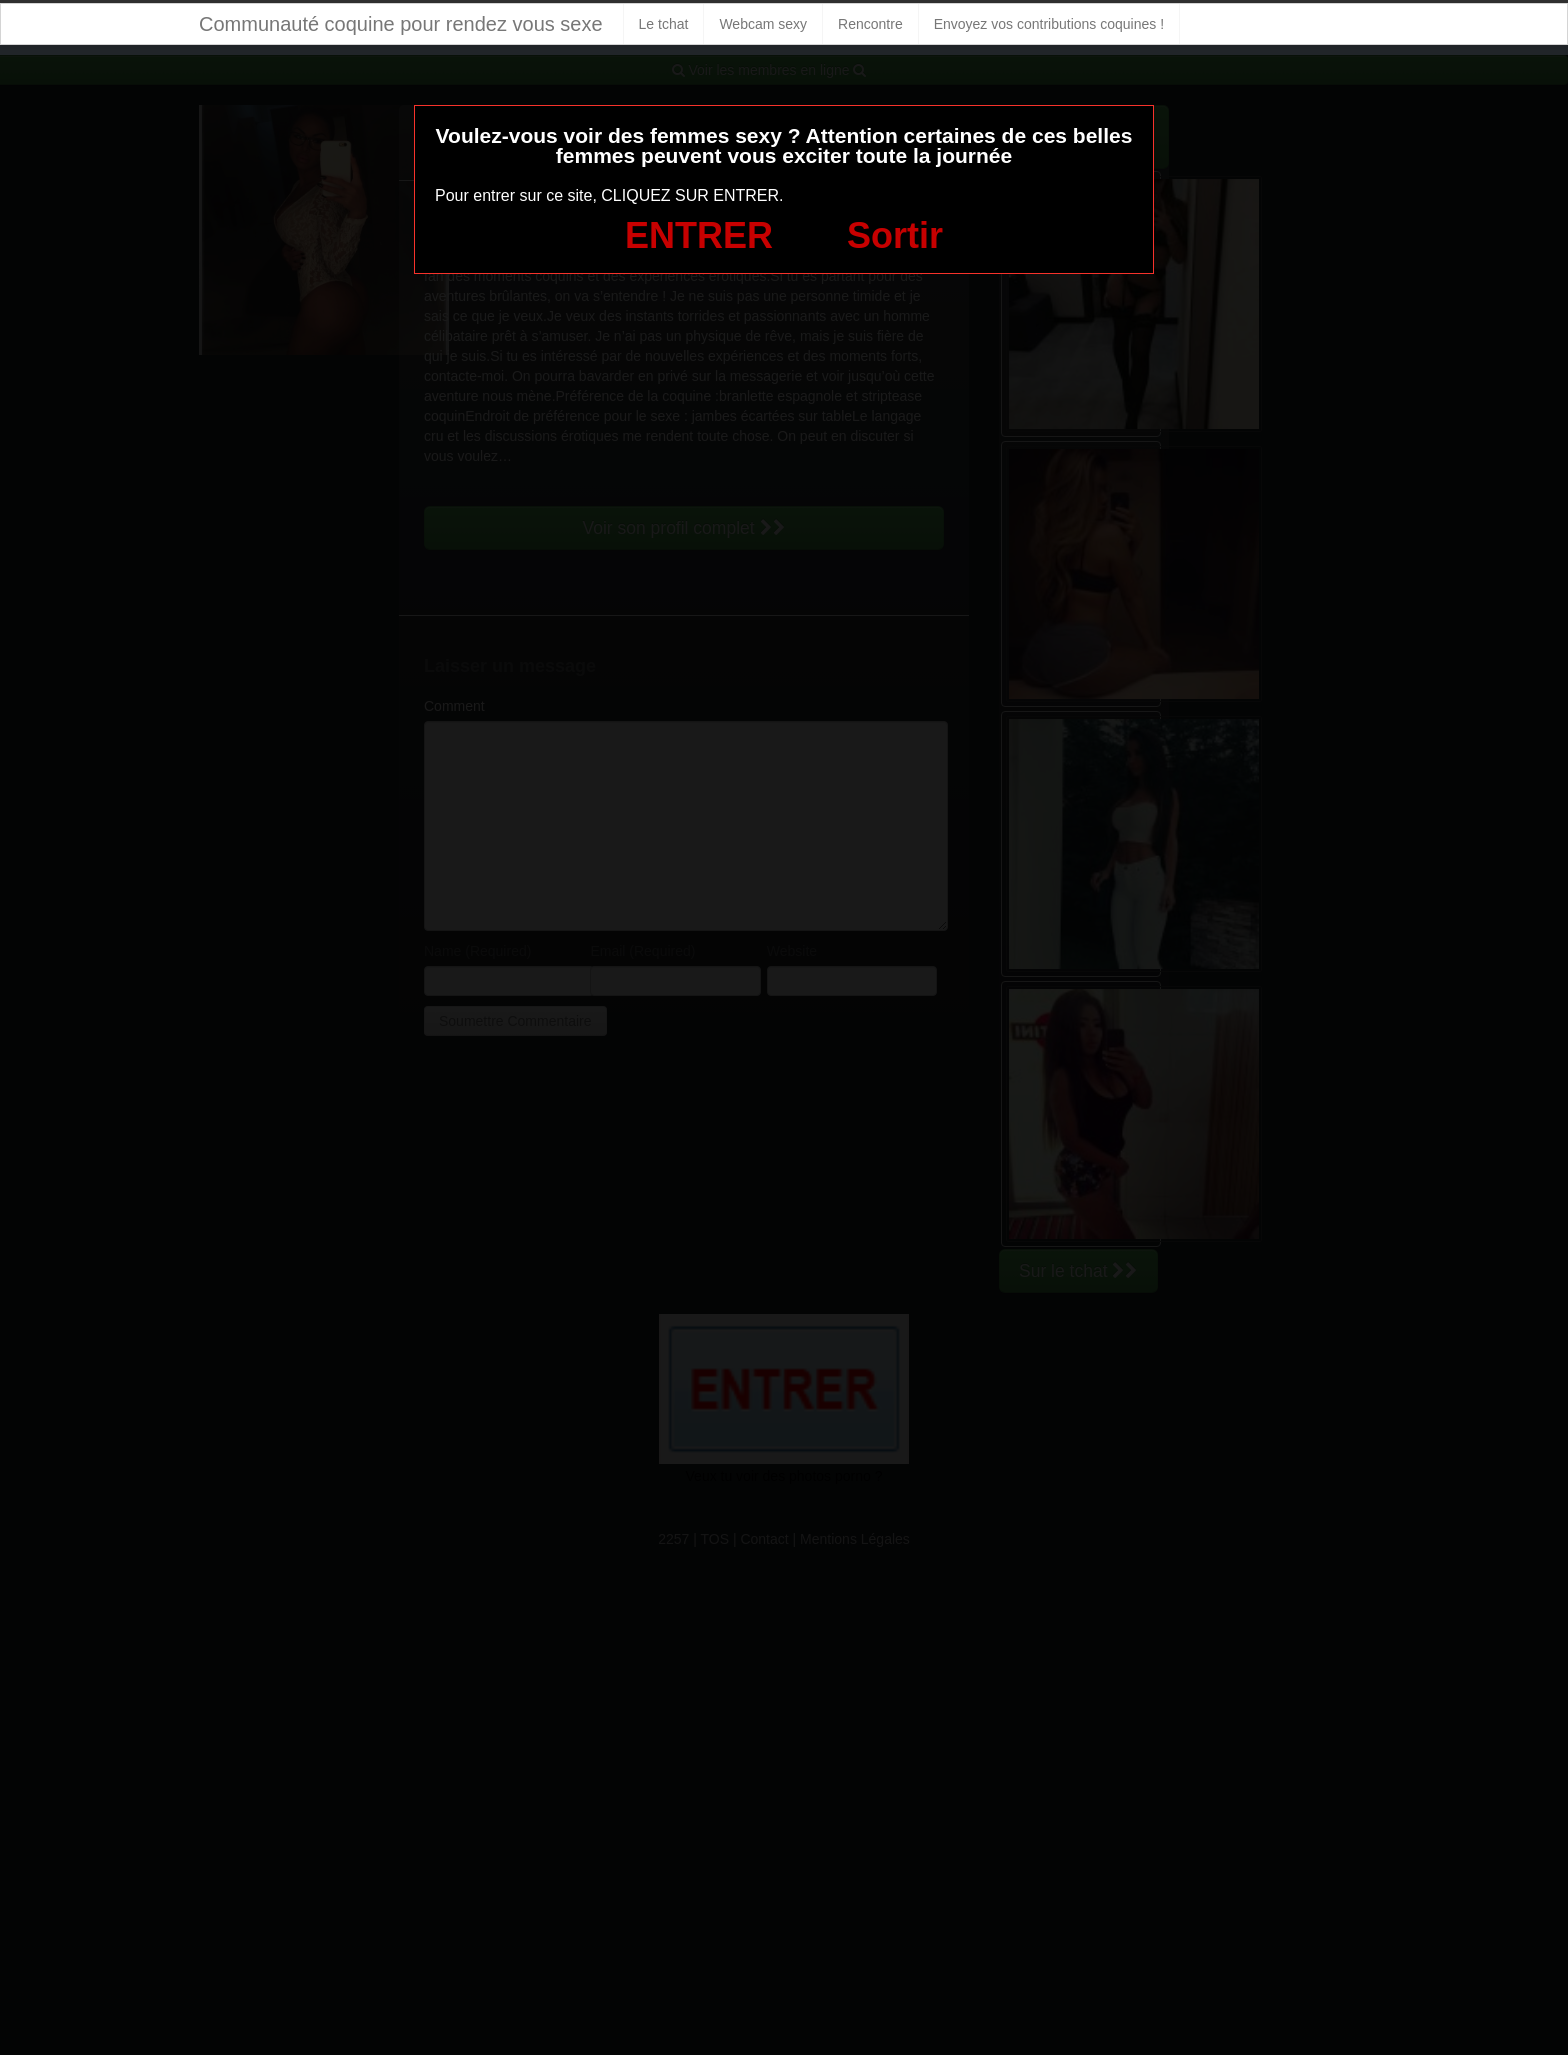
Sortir (895, 235)
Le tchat (664, 24)
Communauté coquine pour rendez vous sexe (401, 24)
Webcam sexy (763, 24)
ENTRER (699, 235)
